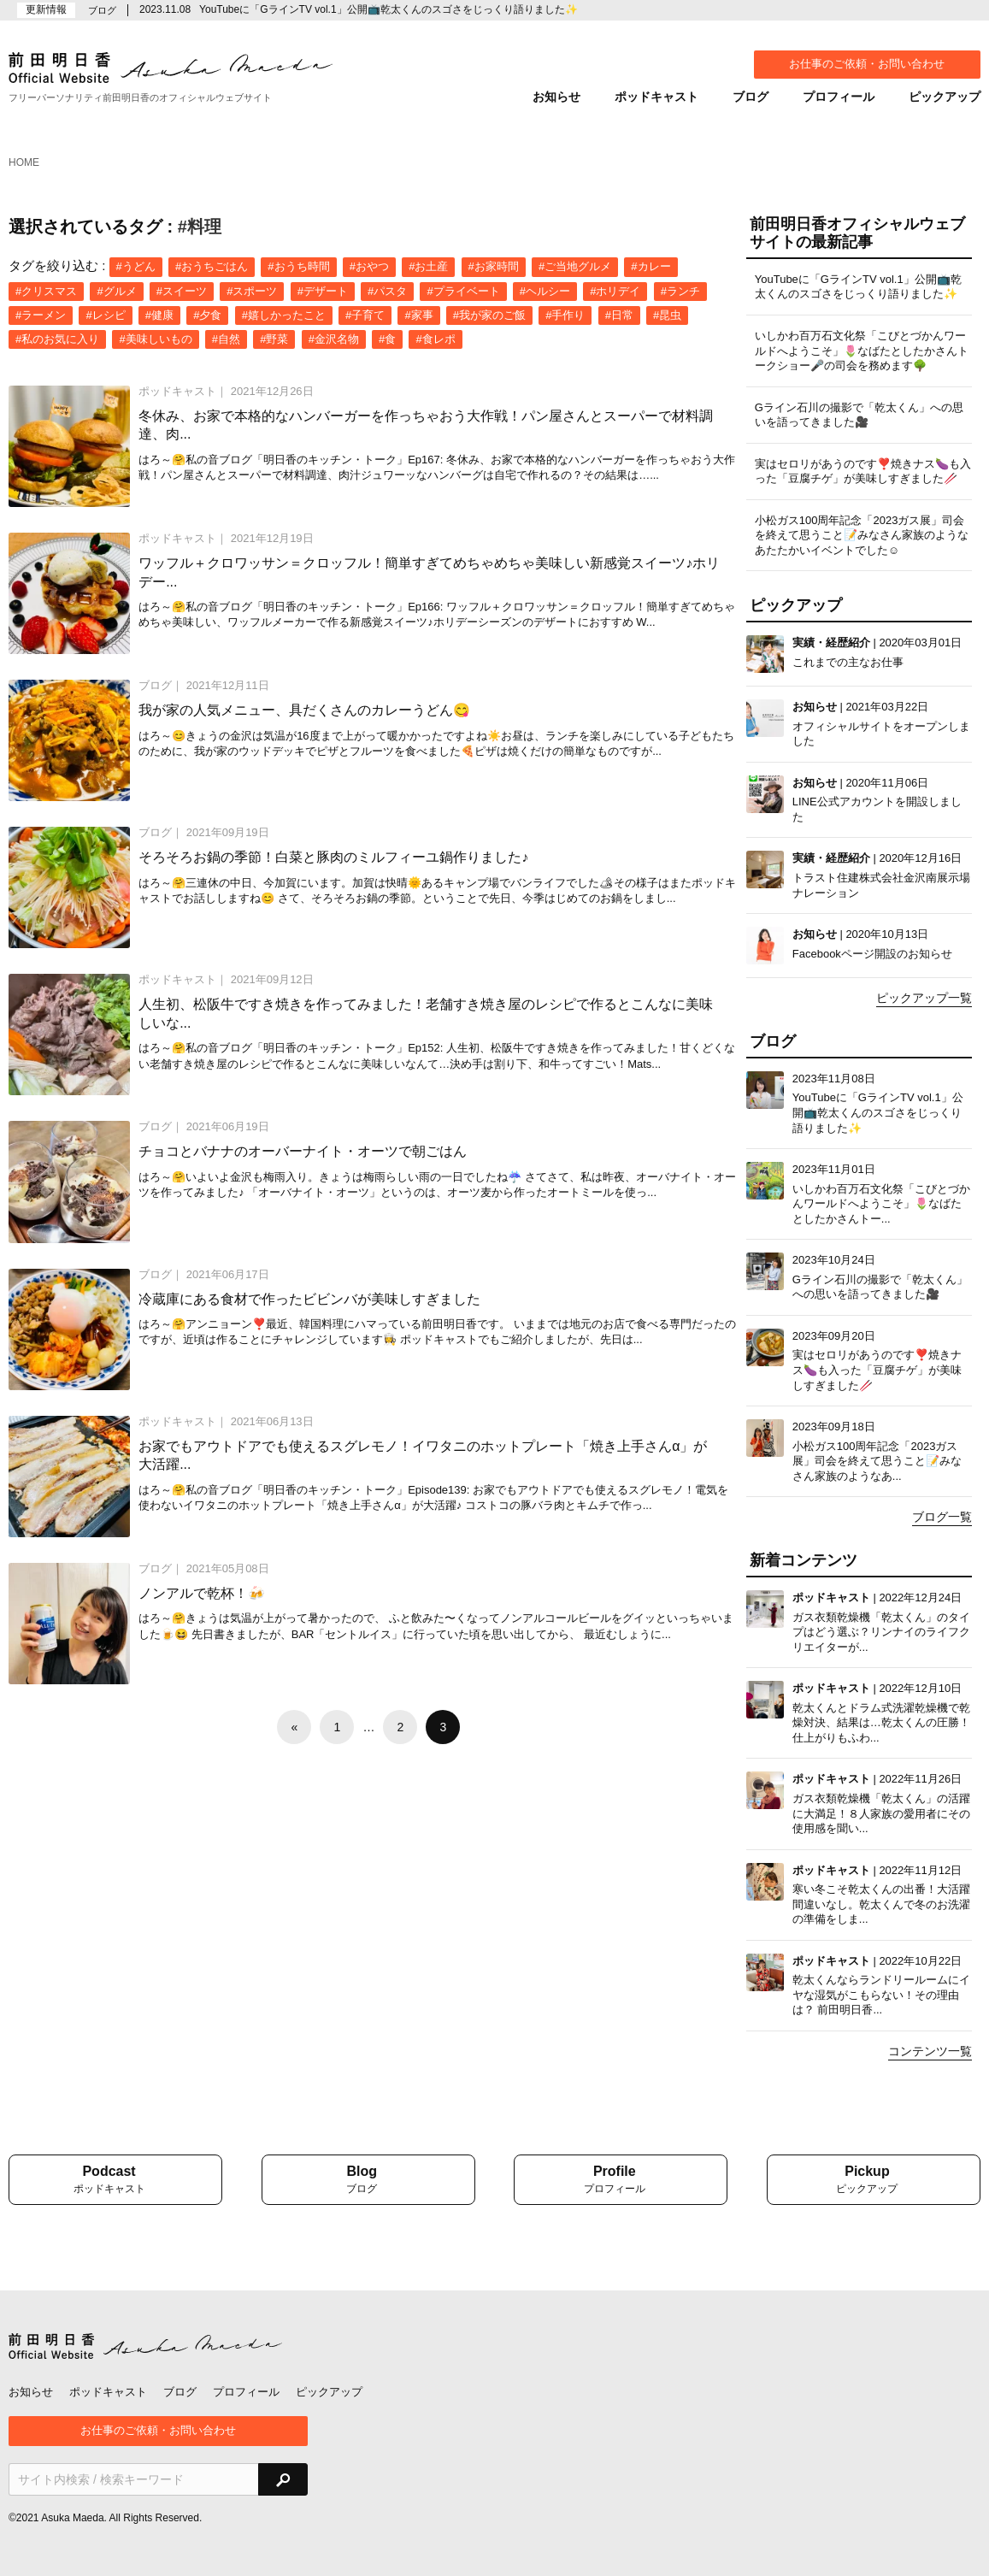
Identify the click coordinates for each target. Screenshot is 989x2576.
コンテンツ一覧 (930, 2051)
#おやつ (369, 266)
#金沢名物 (334, 339)
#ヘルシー (545, 291)
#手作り (565, 315)
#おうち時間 (298, 266)
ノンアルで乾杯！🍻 (201, 1593)
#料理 (199, 226)
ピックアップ (944, 96)
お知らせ (556, 96)
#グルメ (116, 291)
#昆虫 (667, 315)
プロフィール (838, 96)
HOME (24, 162)
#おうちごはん (211, 266)
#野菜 (274, 339)
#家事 (418, 315)
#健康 (159, 315)
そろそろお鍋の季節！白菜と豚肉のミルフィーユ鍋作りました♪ (333, 857)
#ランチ (680, 291)
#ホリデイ (615, 291)
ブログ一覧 (942, 1517)
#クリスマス (46, 291)
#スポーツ (252, 291)
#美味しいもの (155, 339)
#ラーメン (40, 315)
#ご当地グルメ (575, 266)
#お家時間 (493, 266)
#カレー (650, 266)
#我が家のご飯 (489, 315)
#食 (387, 339)
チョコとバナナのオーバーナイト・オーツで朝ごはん (302, 1151)
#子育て (365, 315)
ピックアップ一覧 (924, 998)
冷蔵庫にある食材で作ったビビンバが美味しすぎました (309, 1299)
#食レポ (435, 339)
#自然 (226, 339)
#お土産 (428, 266)
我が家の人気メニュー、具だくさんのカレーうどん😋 (304, 710)
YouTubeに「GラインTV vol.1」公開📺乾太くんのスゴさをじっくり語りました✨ (388, 9)
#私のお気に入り (57, 339)
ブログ (750, 96)
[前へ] (294, 1727)
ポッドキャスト (656, 96)
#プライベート (463, 291)
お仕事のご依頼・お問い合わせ (867, 63)
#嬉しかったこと (284, 315)
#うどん (136, 266)
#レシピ (105, 315)
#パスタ (387, 291)
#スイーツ (181, 291)
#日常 (619, 315)
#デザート (322, 291)
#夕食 (207, 315)
